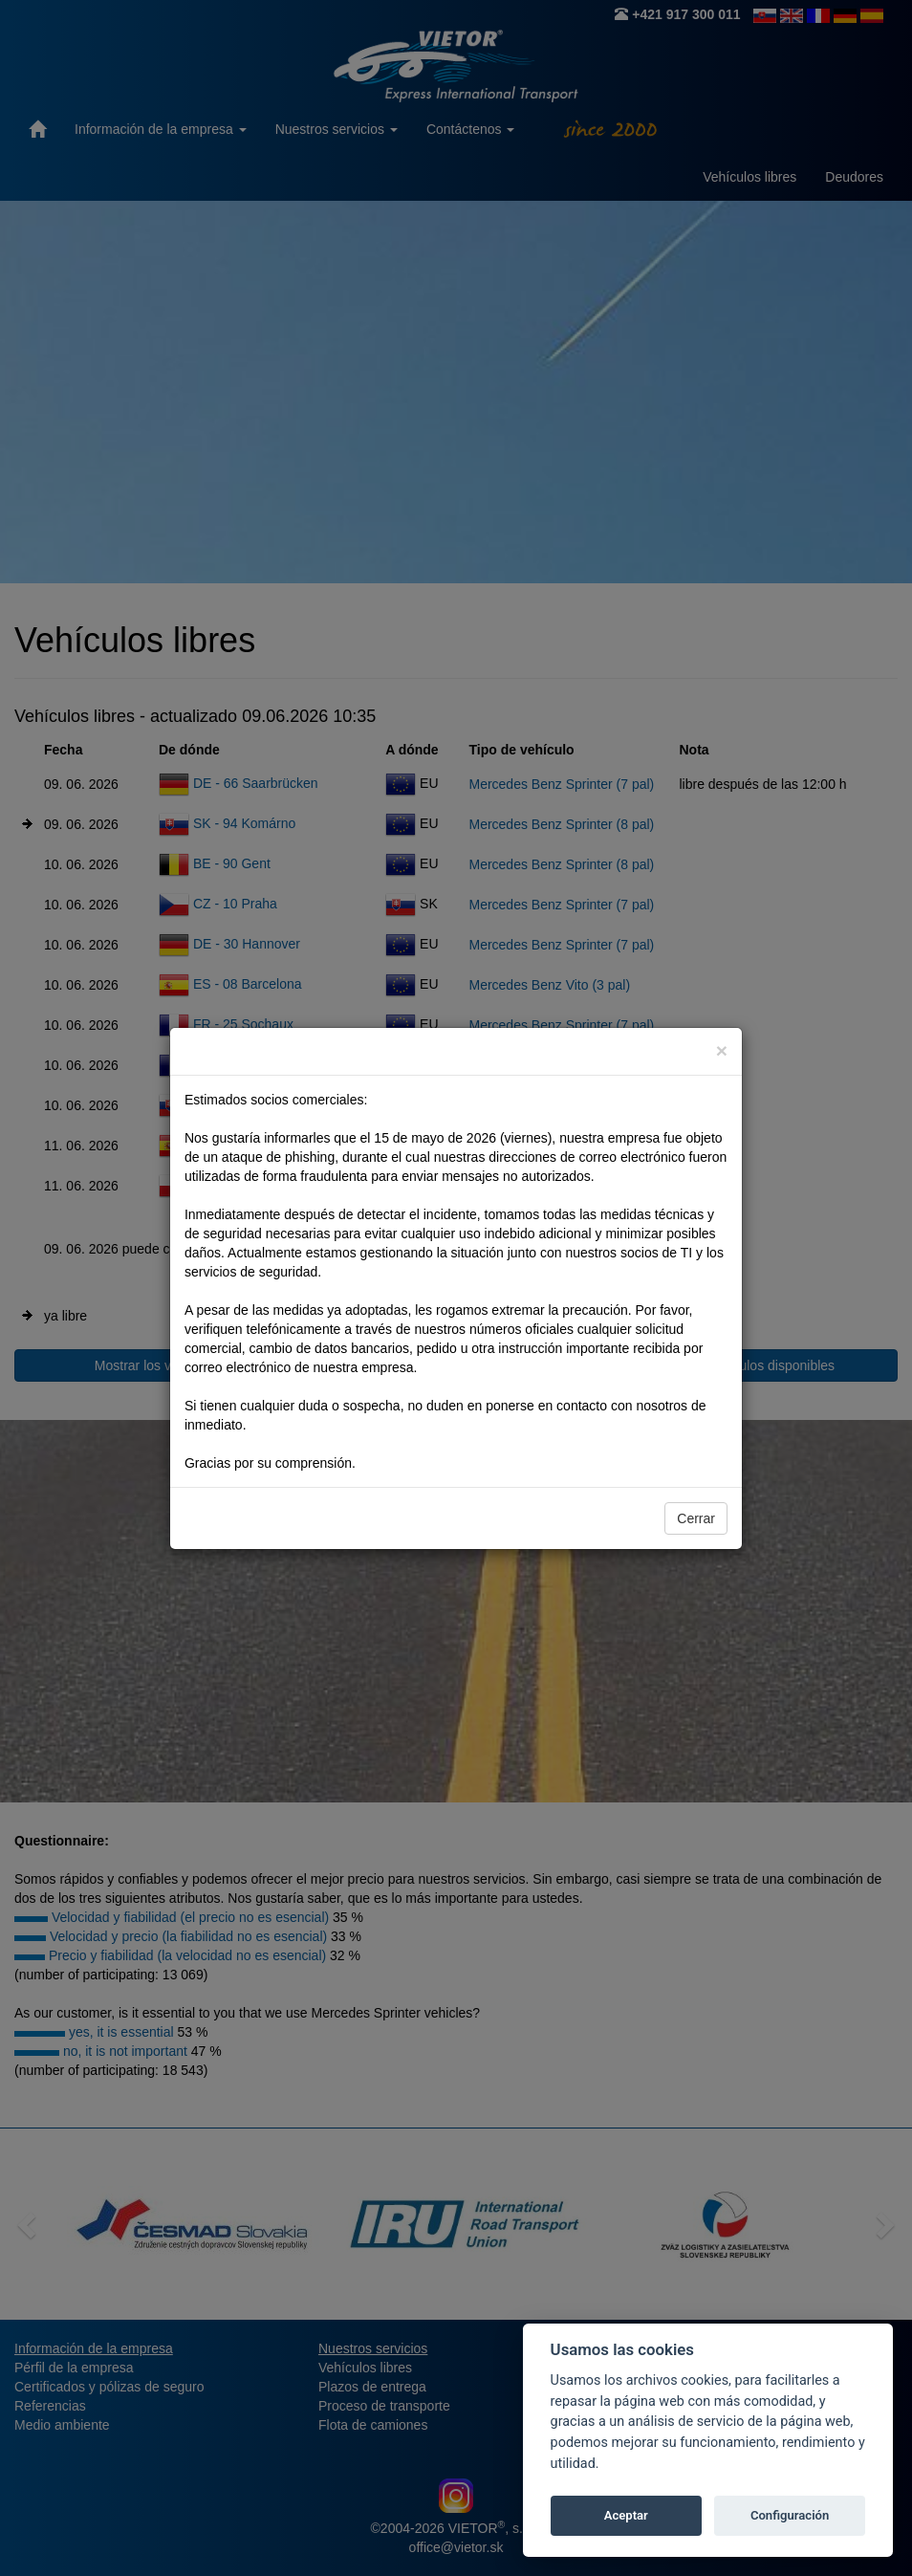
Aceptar (626, 2515)
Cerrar (696, 1518)
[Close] (721, 1050)
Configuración (789, 2515)
